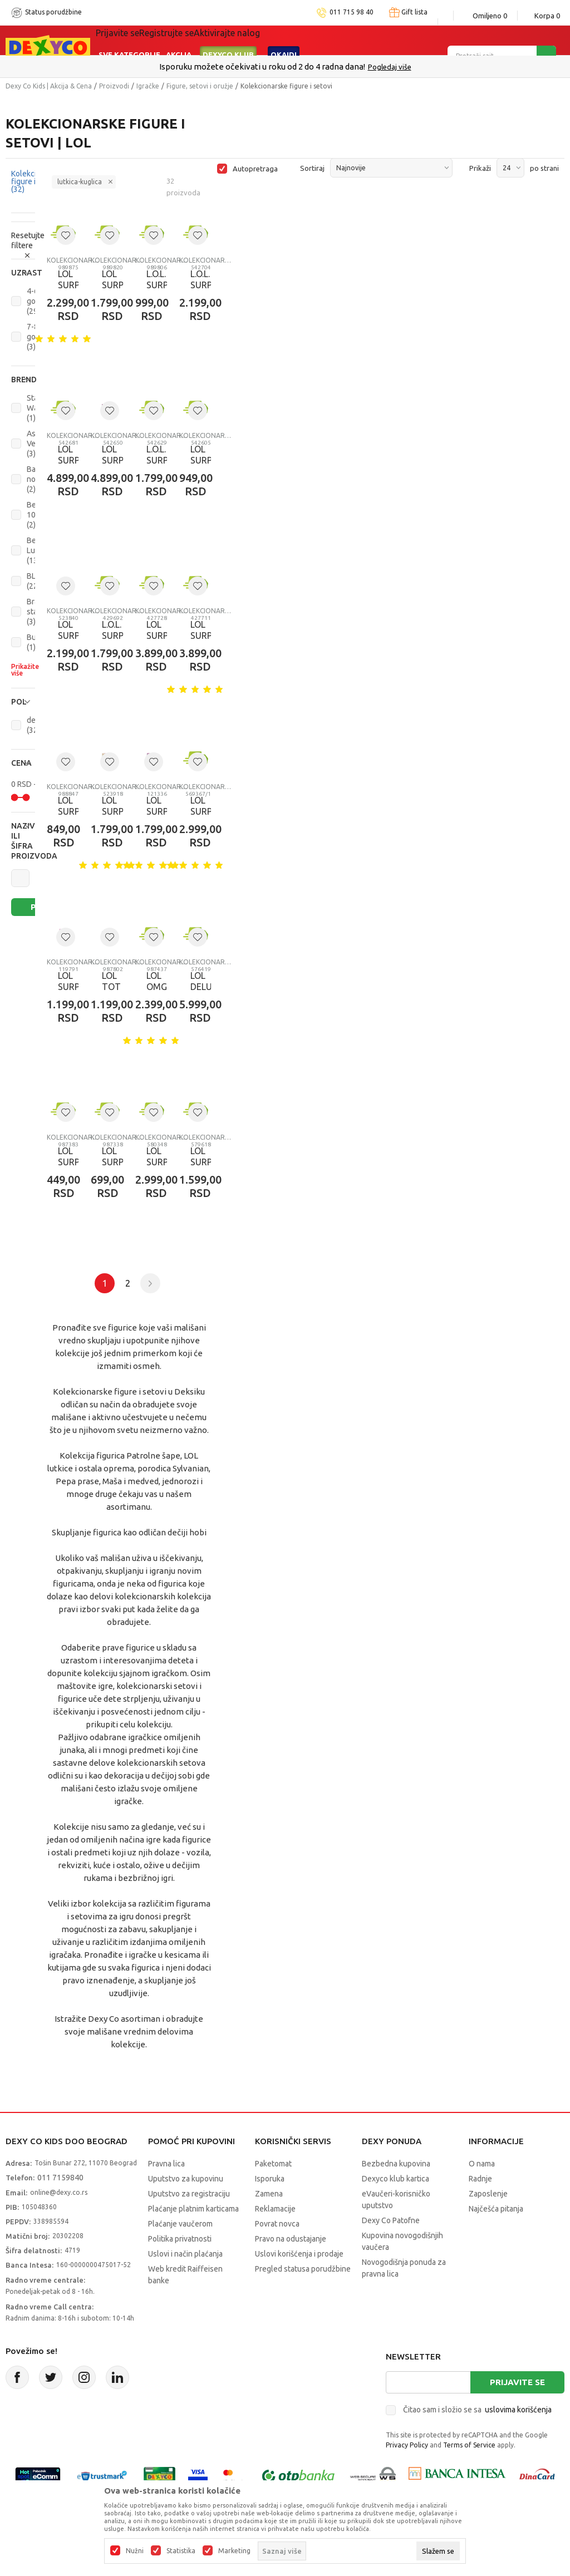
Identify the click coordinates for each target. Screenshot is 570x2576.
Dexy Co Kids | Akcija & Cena (49, 86)
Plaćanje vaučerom (180, 2223)
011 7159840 (60, 2177)
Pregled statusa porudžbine (303, 2268)
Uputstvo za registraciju (189, 2193)
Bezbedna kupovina (396, 2163)
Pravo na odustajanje (290, 2238)
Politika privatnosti (180, 2238)
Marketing (234, 2551)
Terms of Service (469, 2445)
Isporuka (269, 2178)
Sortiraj (312, 168)
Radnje (480, 2178)
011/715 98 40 (324, 67)
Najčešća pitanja (496, 2208)
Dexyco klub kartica (395, 2178)
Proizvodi (114, 86)
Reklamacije (275, 2208)
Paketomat (273, 2163)
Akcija (178, 40)
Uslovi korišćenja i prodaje (299, 2253)
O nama (482, 2163)
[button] (23, 273)
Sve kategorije (129, 40)
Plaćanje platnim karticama (193, 2208)
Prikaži (480, 168)
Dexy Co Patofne (391, 2220)
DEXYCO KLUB (228, 40)
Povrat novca (277, 2223)
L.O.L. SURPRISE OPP (151, 285)
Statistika (180, 2551)
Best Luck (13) (35, 550)
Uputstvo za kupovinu (185, 2178)
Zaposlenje (488, 2193)
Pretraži (40, 907)
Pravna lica (166, 2163)
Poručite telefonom (261, 66)
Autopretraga (255, 169)
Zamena (269, 2193)
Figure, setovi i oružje (199, 86)
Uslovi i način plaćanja (185, 2253)
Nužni (135, 2551)
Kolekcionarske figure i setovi (73, 260)
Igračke (147, 86)
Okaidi (284, 40)
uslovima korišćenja (518, 2409)
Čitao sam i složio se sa (477, 2410)
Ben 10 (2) (34, 514)
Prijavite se (517, 2382)
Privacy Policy (407, 2445)
